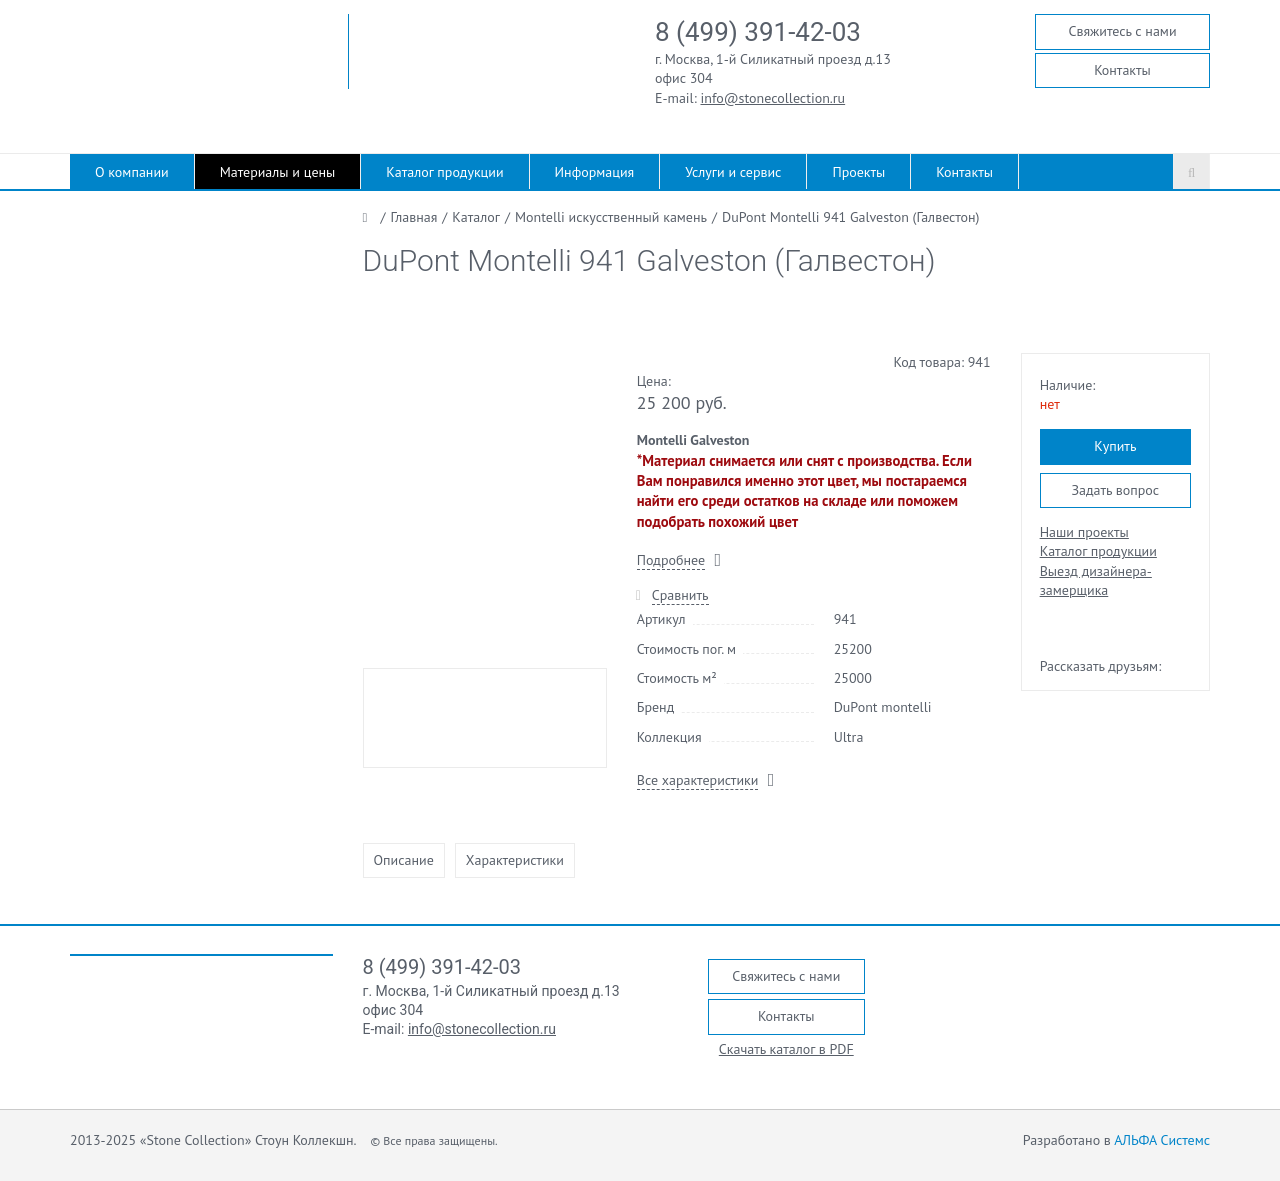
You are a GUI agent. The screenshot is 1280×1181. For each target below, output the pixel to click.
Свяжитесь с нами (1122, 31)
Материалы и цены (278, 172)
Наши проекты (1084, 532)
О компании (132, 172)
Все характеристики (698, 780)
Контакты (1122, 70)
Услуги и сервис (733, 172)
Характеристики (515, 860)
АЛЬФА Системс (1162, 1140)
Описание (404, 860)
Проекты (858, 172)
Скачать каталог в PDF (786, 1049)
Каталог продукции (444, 172)
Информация (595, 172)
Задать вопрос (1115, 490)
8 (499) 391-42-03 (758, 32)
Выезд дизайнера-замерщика (1096, 580)
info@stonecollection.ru (773, 98)
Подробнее (671, 560)
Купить (1115, 446)
